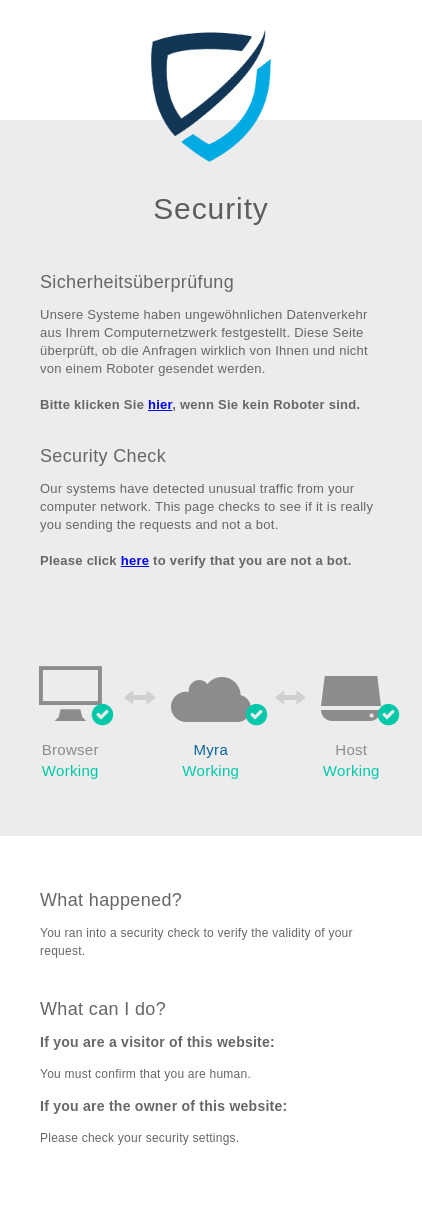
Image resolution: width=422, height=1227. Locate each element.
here (135, 560)
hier (160, 404)
